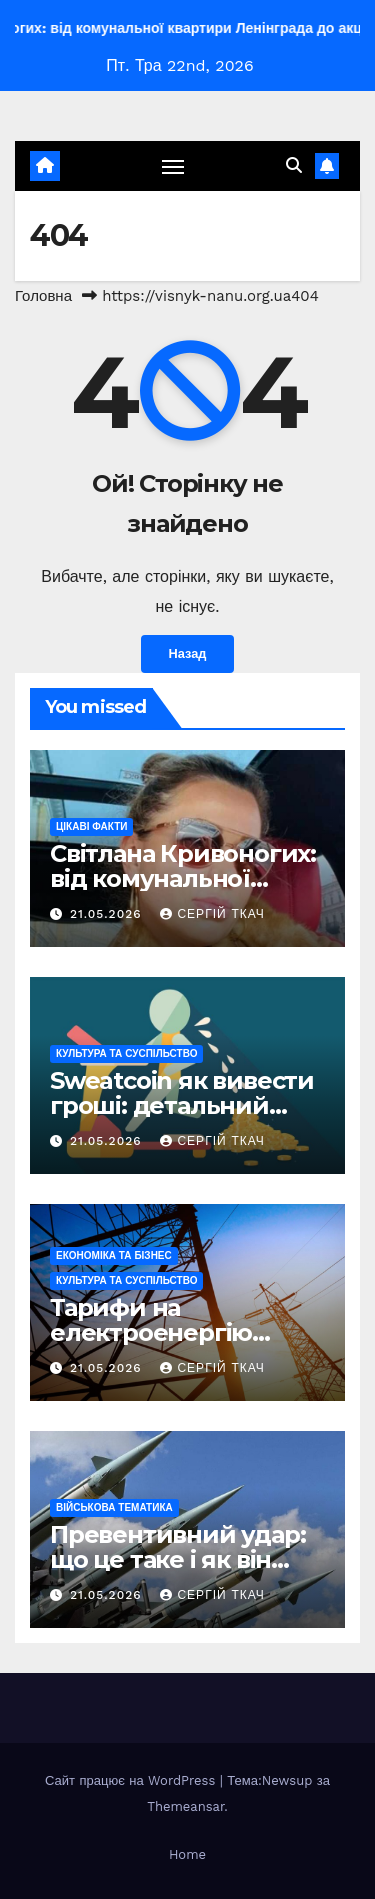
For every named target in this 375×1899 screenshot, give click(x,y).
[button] (294, 165)
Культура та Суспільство (126, 1053)
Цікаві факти (91, 826)
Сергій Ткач (212, 914)
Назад (188, 653)
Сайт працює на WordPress (132, 1780)
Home (187, 1854)
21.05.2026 (108, 914)
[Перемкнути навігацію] (173, 166)
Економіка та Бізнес (114, 1255)
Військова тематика (114, 1507)
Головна (43, 296)
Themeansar (185, 1806)
